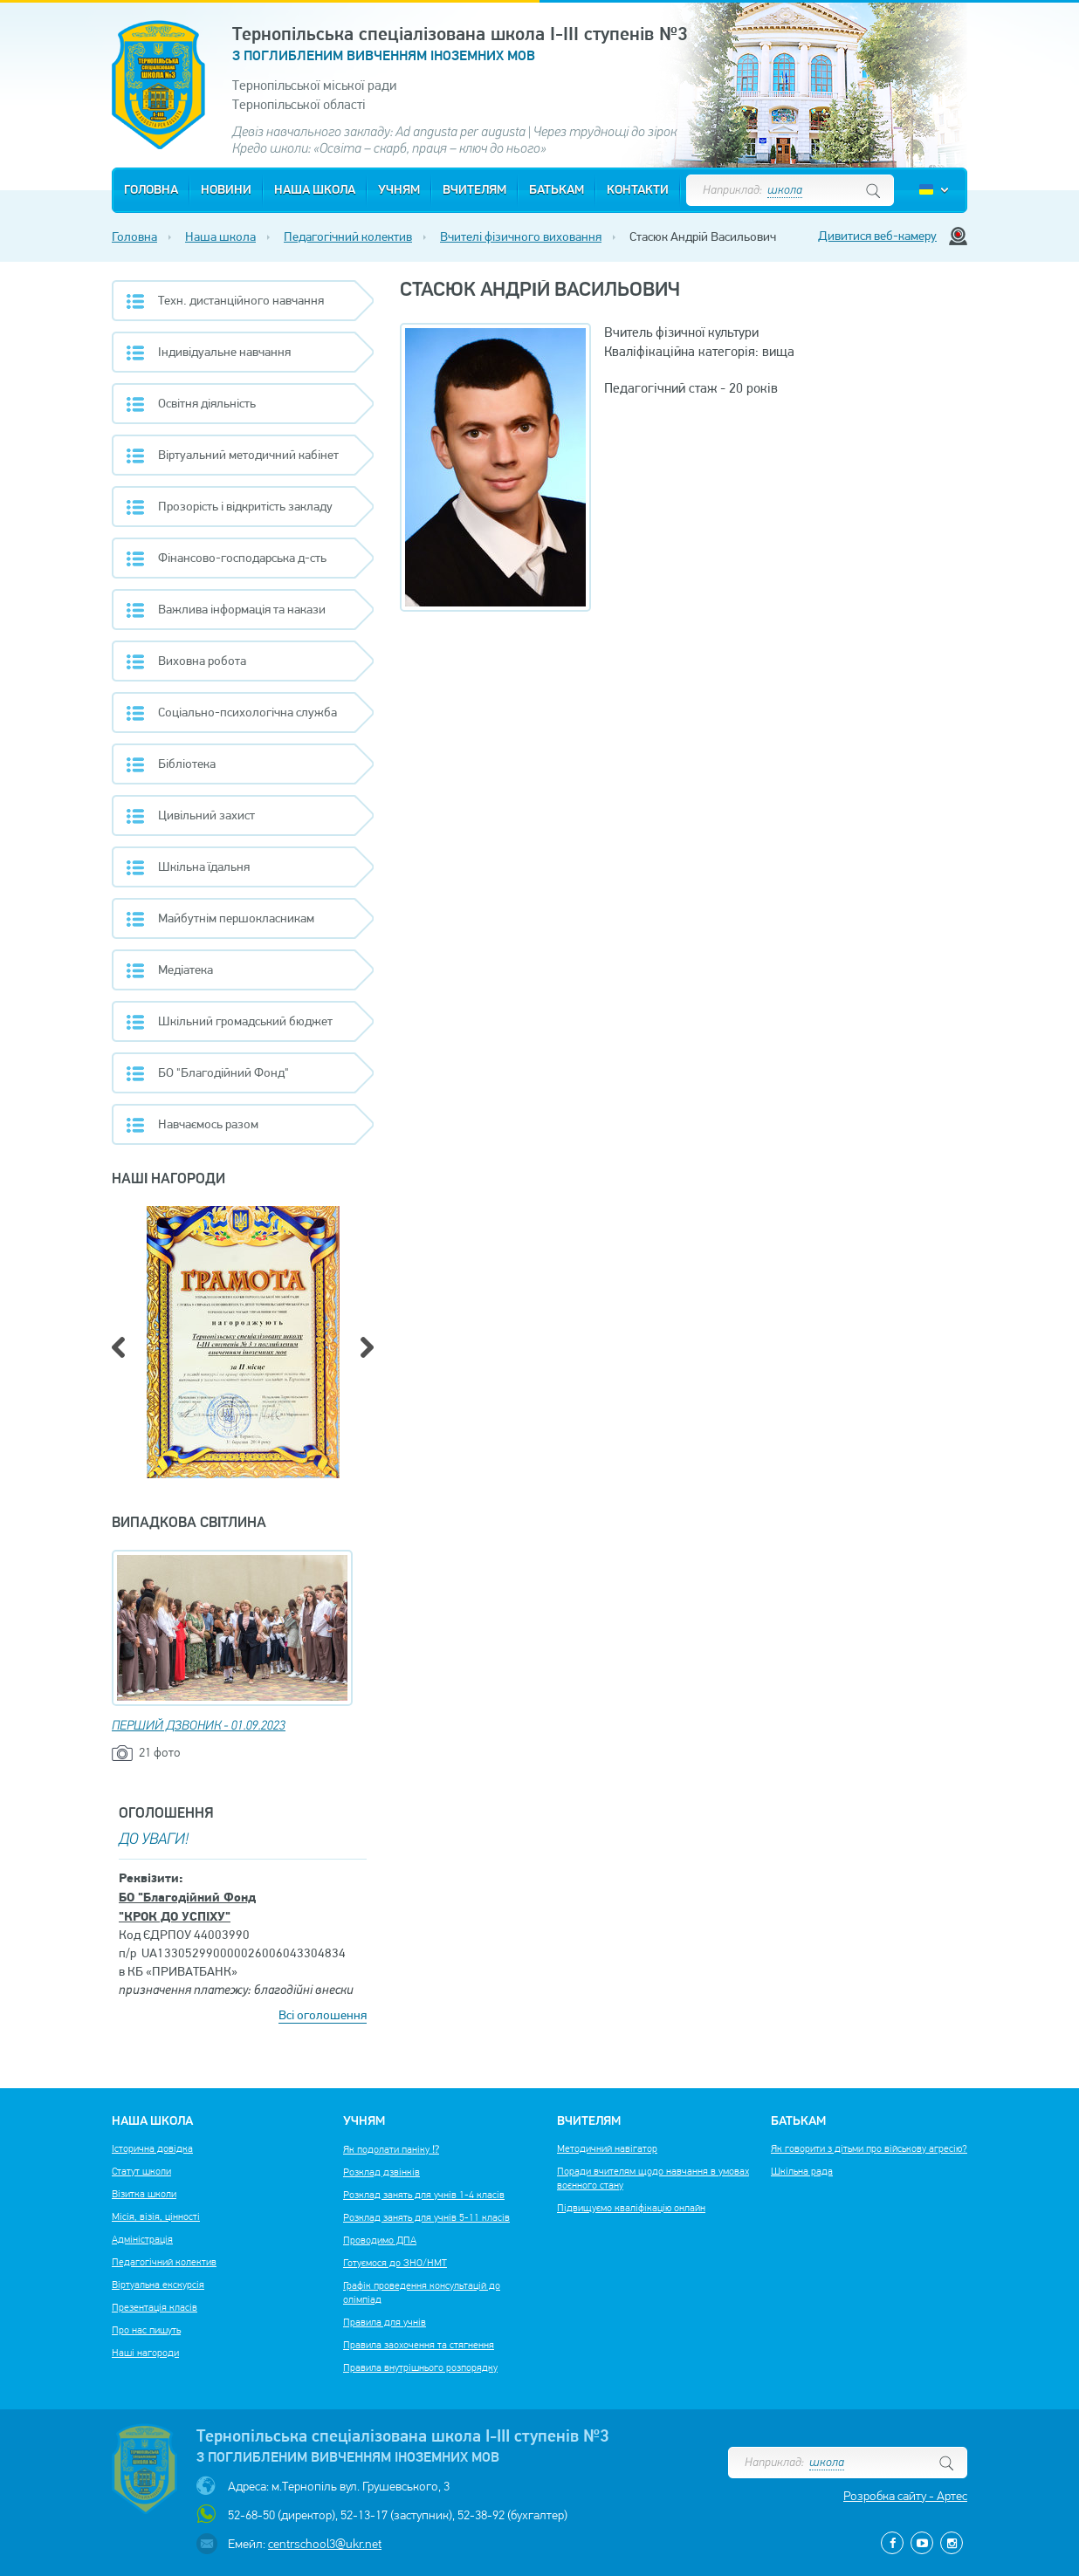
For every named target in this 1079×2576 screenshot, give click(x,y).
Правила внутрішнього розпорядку (420, 2367)
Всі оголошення (322, 2015)
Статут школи (141, 2171)
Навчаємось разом (208, 1124)
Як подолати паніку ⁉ (391, 2149)
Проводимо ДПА (379, 2240)
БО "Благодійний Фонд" (223, 1072)
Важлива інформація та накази (242, 609)
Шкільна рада (802, 2171)
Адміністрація (142, 2239)
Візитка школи (144, 2194)
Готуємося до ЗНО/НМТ (395, 2263)
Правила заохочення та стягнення (418, 2345)
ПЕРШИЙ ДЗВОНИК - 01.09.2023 (198, 1726)
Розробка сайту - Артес (905, 2496)
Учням (399, 190)
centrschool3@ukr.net (324, 2544)
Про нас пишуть (146, 2330)
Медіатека (185, 969)
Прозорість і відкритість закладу (245, 506)
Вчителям (474, 190)
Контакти (638, 190)
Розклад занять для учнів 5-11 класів (426, 2217)
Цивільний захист (206, 815)
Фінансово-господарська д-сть (242, 557)
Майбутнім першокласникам (236, 918)
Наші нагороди (145, 2352)
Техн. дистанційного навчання (241, 300)
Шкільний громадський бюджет (245, 1021)
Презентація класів (154, 2307)
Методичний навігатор (607, 2148)
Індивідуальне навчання (224, 352)
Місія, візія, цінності (156, 2216)
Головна (151, 190)
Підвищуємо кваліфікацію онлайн (631, 2208)
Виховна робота (202, 660)
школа (784, 190)
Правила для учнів (384, 2322)
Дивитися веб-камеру (877, 235)
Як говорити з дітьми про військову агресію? (869, 2148)
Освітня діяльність (207, 403)
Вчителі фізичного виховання (520, 236)
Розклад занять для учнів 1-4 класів (424, 2195)
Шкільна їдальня (204, 866)
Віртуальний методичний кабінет (248, 454)
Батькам (556, 190)
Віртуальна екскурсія (158, 2284)
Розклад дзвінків (381, 2172)
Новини (226, 190)
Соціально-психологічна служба (247, 712)
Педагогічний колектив (348, 236)
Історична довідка (152, 2148)
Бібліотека (187, 763)
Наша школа (314, 190)
